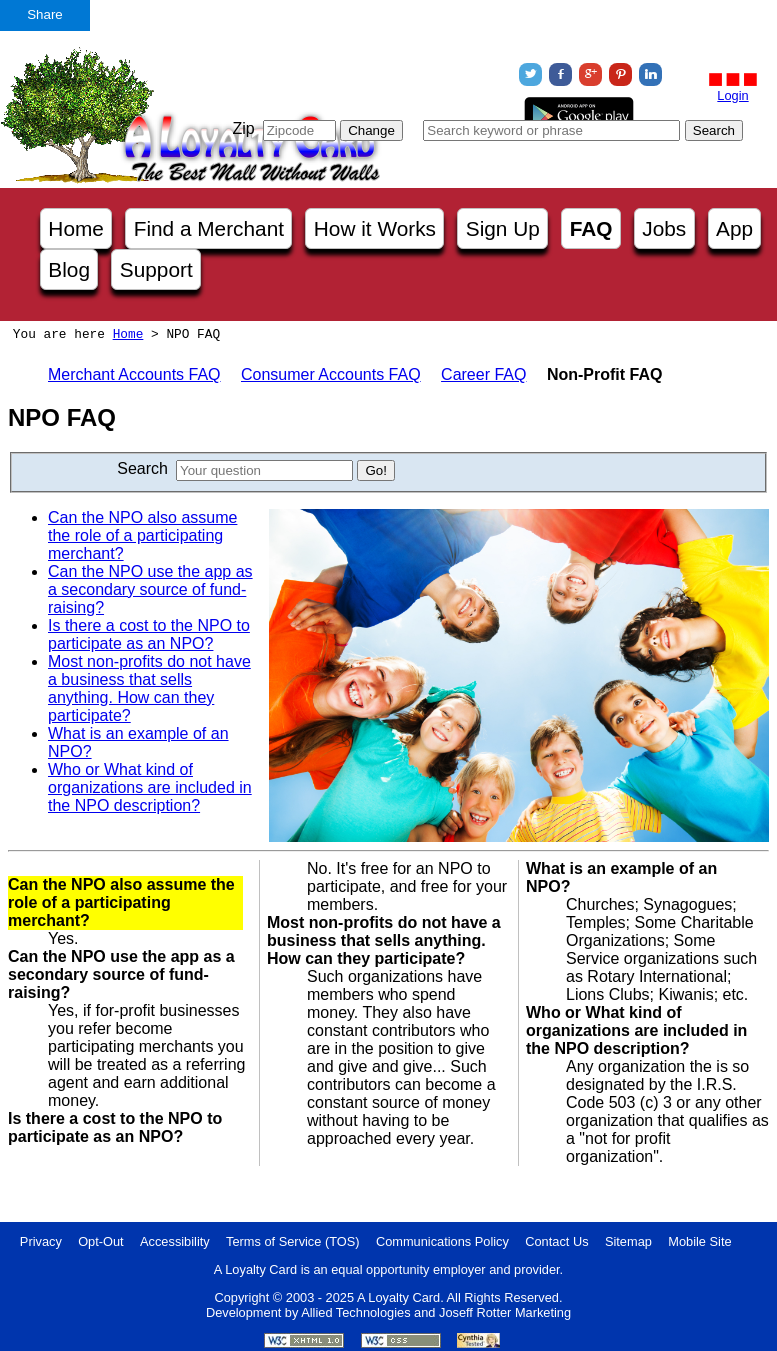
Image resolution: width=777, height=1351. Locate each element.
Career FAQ (483, 374)
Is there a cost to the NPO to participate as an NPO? (149, 634)
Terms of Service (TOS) (292, 1241)
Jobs (664, 228)
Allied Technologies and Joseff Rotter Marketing (436, 1312)
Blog (69, 269)
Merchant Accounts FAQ (134, 374)
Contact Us (556, 1241)
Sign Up (503, 228)
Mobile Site (699, 1241)
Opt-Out (101, 1241)
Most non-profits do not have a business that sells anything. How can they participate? (149, 688)
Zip (243, 128)
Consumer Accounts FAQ (331, 374)
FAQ (591, 228)
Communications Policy (442, 1241)
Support (156, 269)
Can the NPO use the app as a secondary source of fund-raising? (150, 589)
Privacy (41, 1241)
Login (732, 95)
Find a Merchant (209, 228)
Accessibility (175, 1241)
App (734, 228)
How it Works (375, 228)
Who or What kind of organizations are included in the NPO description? (150, 787)
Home (75, 228)
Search (142, 468)
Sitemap (628, 1241)
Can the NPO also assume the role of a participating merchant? (142, 535)
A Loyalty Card (398, 1297)
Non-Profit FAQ (605, 374)
